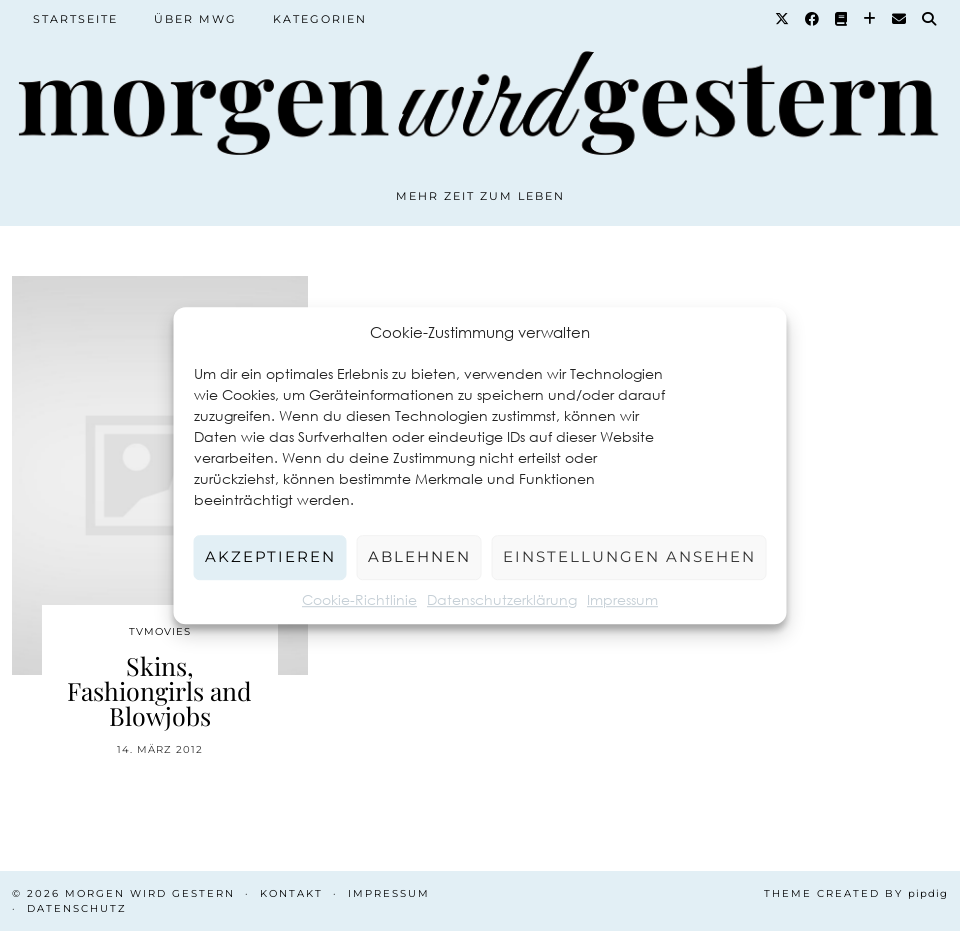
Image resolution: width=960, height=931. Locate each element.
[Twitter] (783, 19)
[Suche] (930, 19)
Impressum (622, 599)
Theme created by (856, 893)
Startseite (75, 19)
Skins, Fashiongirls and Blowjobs (159, 690)
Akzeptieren (270, 556)
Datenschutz (77, 908)
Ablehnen (419, 556)
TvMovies (160, 631)
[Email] (900, 19)
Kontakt (291, 893)
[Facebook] (813, 19)
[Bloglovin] (870, 19)
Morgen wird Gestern (150, 893)
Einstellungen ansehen (629, 556)
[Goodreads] (842, 19)
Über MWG (195, 19)
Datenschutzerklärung (502, 599)
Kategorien (320, 19)
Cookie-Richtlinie (359, 599)
